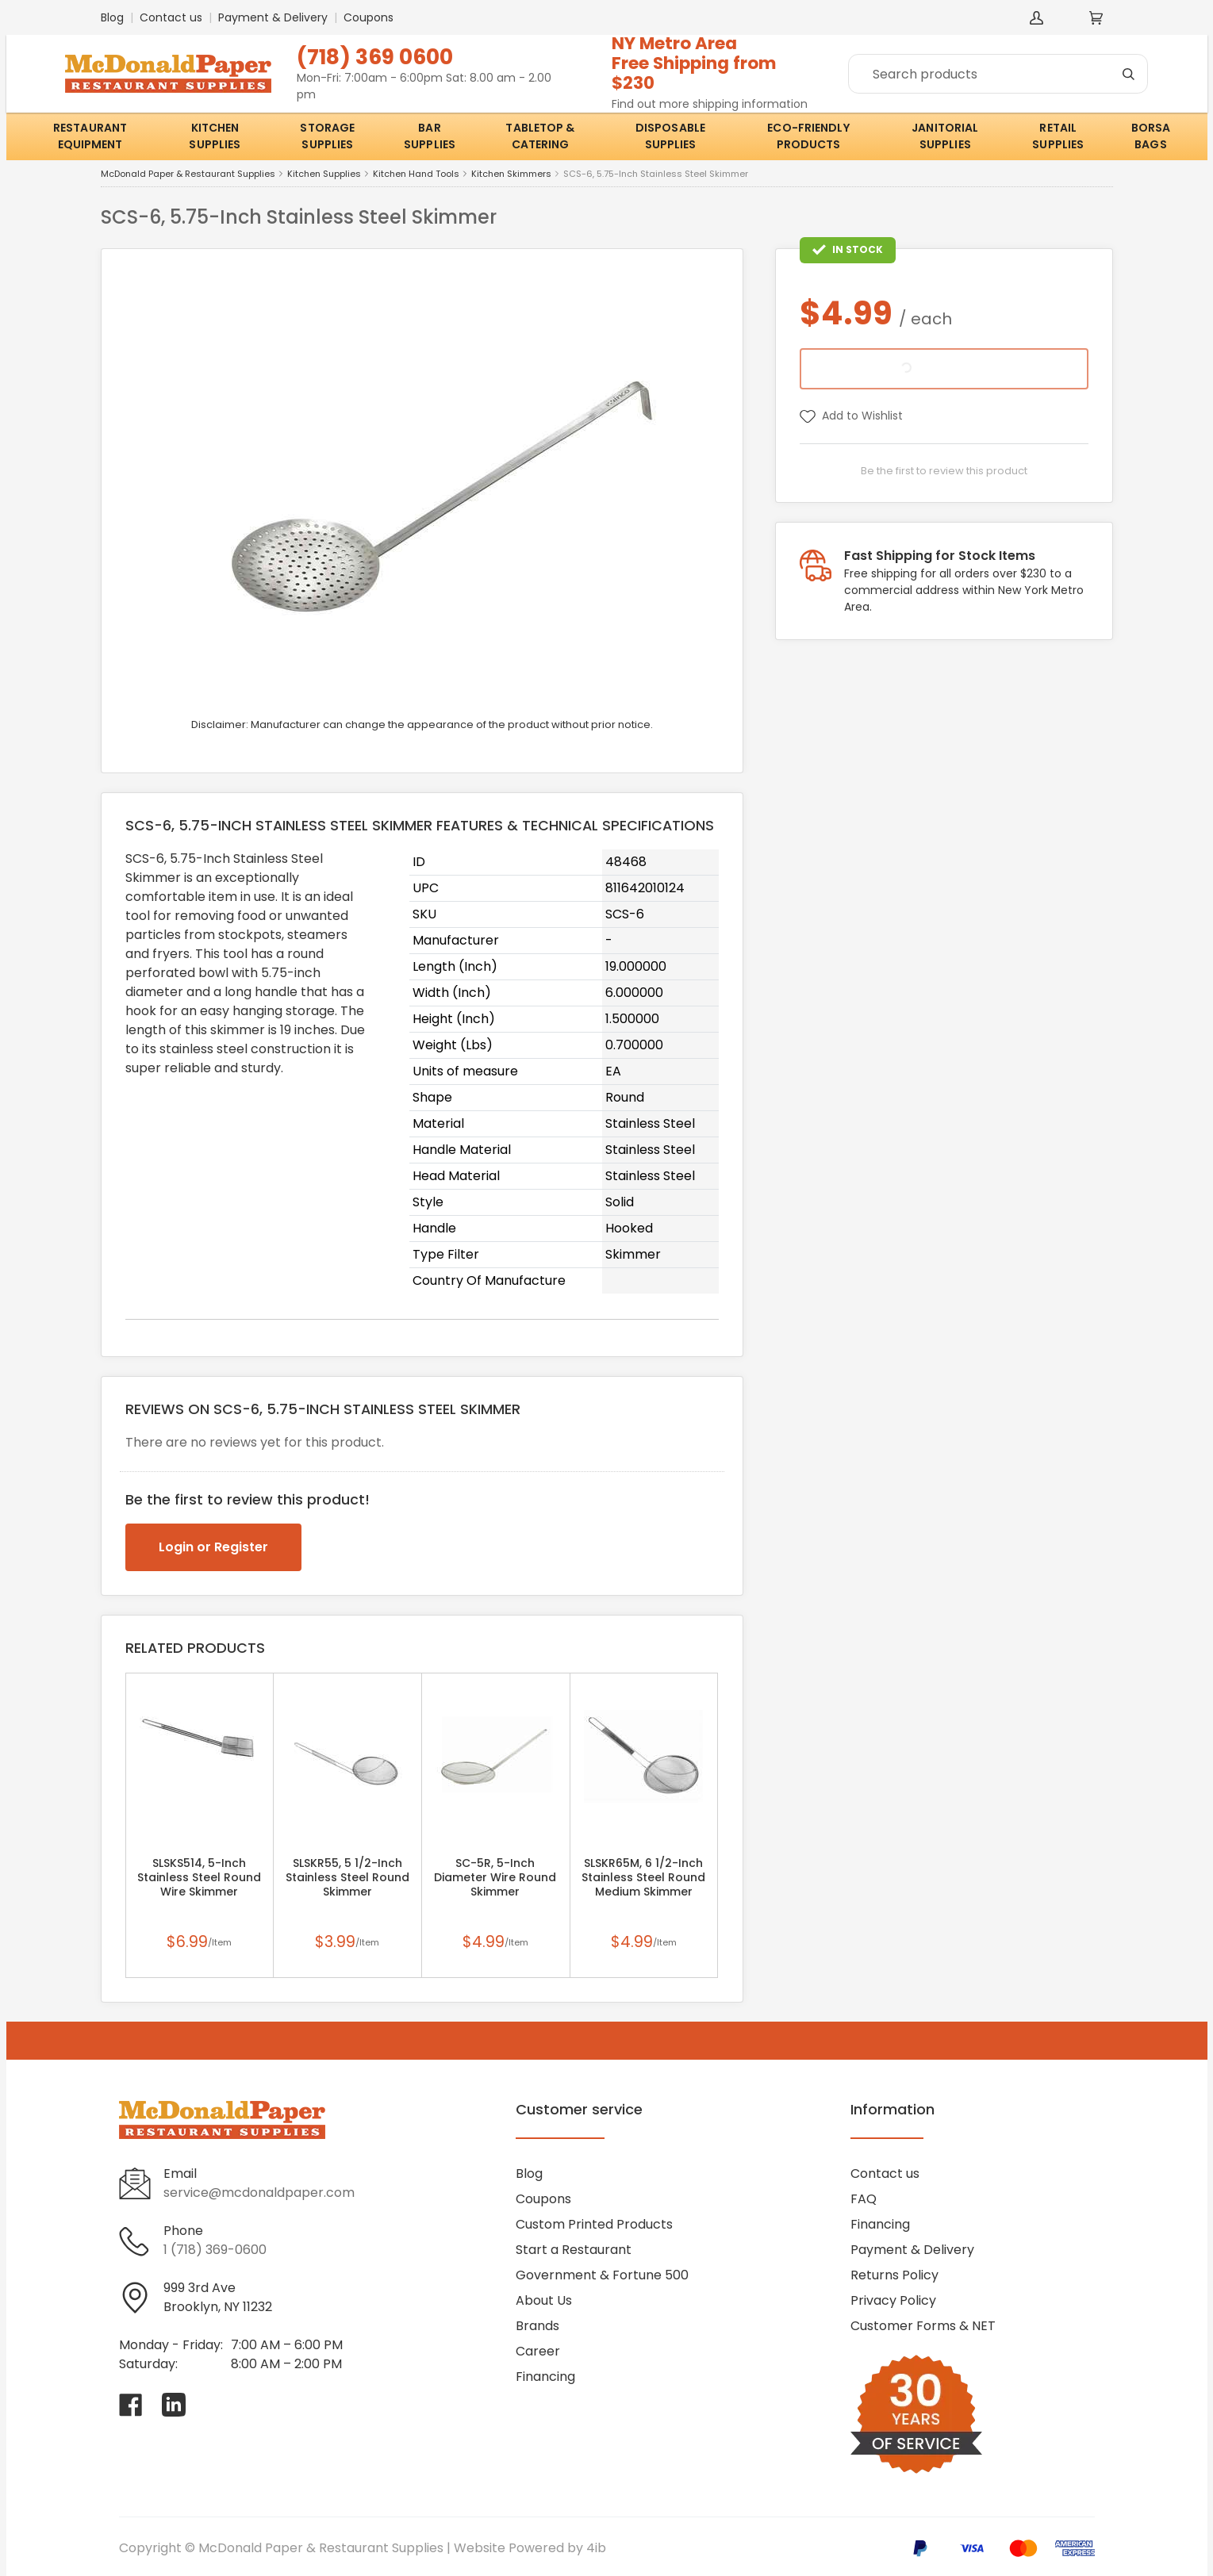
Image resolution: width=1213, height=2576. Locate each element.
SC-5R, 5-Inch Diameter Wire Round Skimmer (495, 1877)
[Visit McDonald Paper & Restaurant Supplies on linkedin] (174, 2405)
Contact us (171, 17)
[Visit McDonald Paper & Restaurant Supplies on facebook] (131, 2405)
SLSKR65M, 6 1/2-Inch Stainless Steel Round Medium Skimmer (643, 1877)
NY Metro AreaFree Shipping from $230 (694, 63)
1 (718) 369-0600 (215, 2250)
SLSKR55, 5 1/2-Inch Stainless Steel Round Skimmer (347, 1877)
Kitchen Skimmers (511, 174)
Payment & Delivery (273, 17)
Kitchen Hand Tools (416, 174)
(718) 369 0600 (375, 56)
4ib (596, 2548)
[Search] (998, 74)
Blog (112, 17)
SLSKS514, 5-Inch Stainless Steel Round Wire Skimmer (199, 1877)
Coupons (368, 17)
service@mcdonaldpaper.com (259, 2192)
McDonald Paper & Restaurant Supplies (188, 174)
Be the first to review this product (944, 470)
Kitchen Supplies (324, 174)
